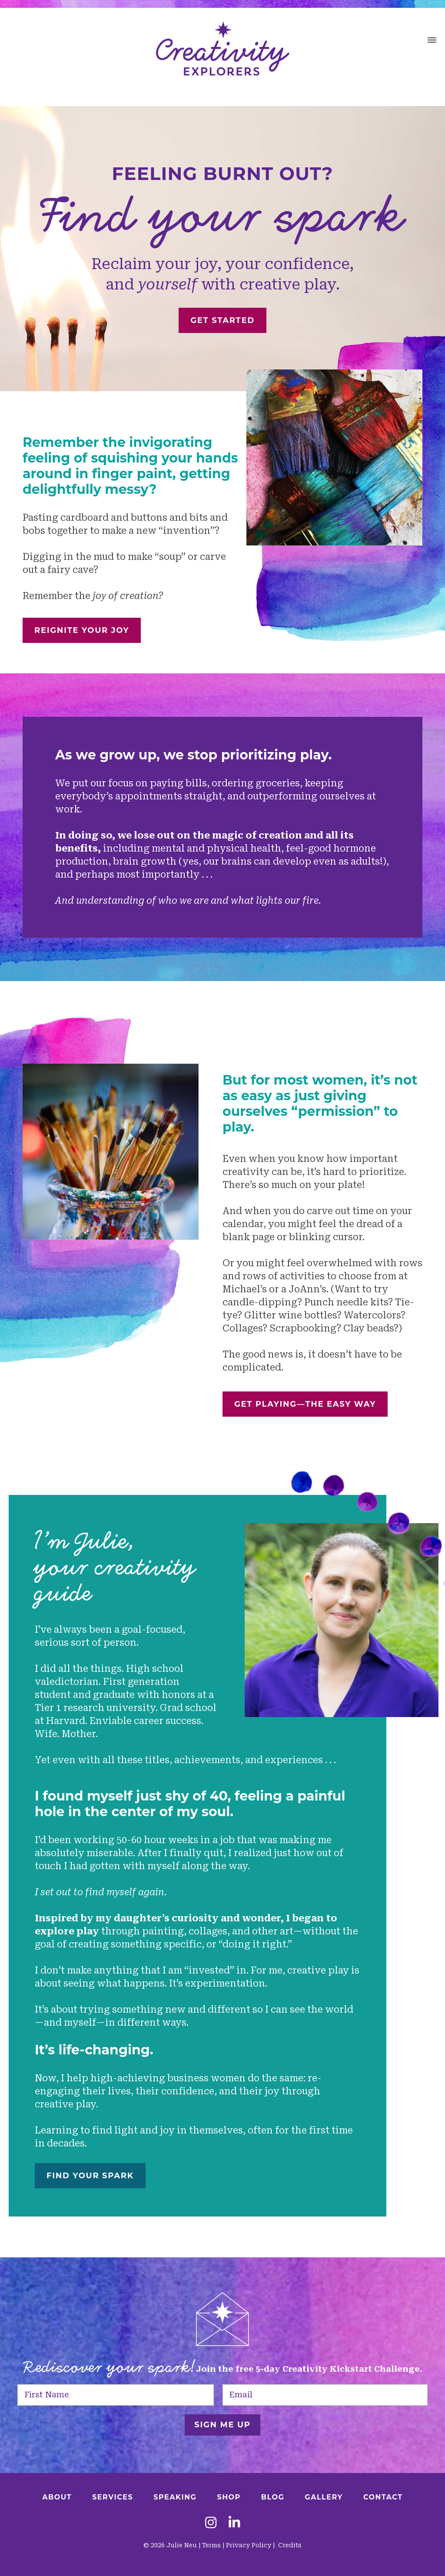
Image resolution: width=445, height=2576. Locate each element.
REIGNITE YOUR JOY (81, 630)
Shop (228, 2497)
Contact (383, 2497)
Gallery (324, 2497)
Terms (211, 2545)
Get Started (222, 320)
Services (112, 2497)
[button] (432, 41)
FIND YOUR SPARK (90, 2175)
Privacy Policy (248, 2545)
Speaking (174, 2497)
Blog (273, 2497)
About (57, 2497)
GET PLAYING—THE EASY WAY (305, 1404)
